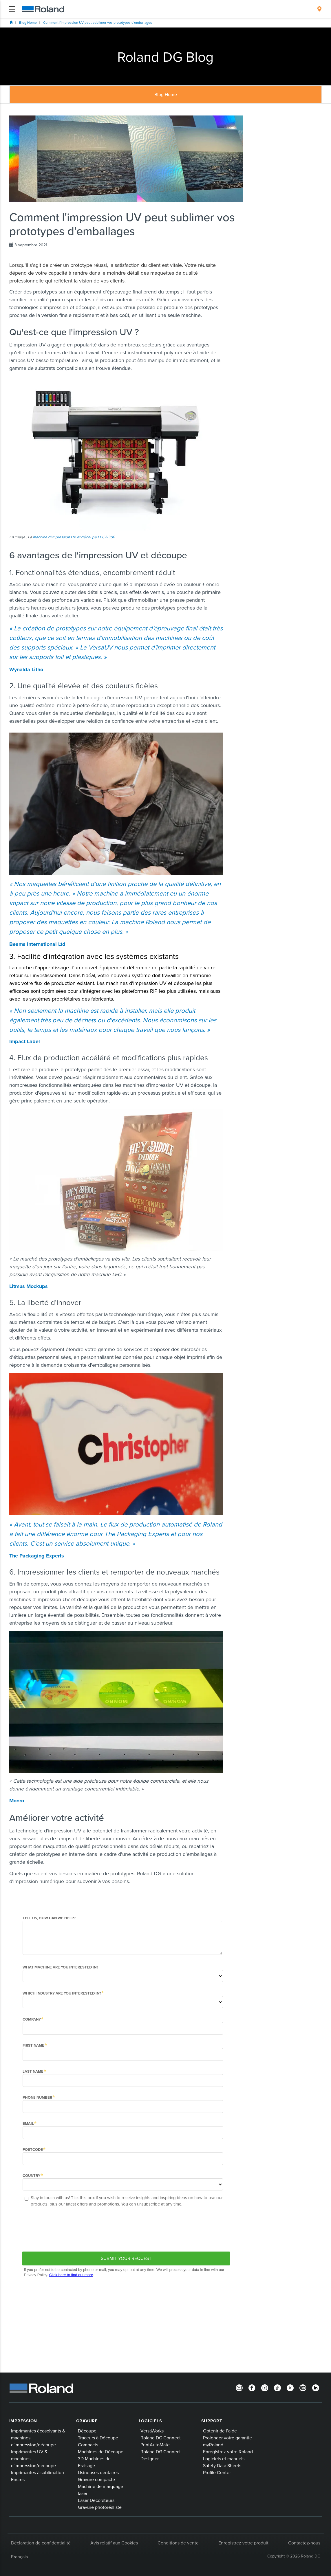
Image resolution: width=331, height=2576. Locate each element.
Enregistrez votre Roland (228, 2451)
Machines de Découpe (100, 2451)
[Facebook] (251, 2388)
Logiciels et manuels (223, 2458)
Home (11, 22)
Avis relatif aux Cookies (114, 2543)
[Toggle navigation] (12, 9)
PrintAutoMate (155, 2444)
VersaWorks (152, 2431)
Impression (23, 2421)
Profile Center (217, 2472)
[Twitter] (290, 2388)
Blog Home (28, 22)
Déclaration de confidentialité (41, 2543)
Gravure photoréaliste (100, 2507)
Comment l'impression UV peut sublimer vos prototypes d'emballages (97, 22)
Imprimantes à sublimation (37, 2472)
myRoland (213, 2444)
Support (211, 2421)
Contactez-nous (304, 2543)
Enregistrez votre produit (243, 2543)
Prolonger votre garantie (227, 2437)
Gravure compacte (96, 2479)
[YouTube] (302, 2388)
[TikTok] (277, 2388)
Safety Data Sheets (222, 2465)
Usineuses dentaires (98, 2472)
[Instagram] (264, 2388)
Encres (18, 2479)
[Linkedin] (315, 2388)
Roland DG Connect (160, 2437)
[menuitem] (319, 9)
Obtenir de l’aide (220, 2431)
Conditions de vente (178, 2543)
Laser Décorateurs (96, 2500)
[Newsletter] (239, 2388)
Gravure (87, 2421)
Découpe (87, 2431)
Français (19, 2556)
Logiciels (150, 2421)
